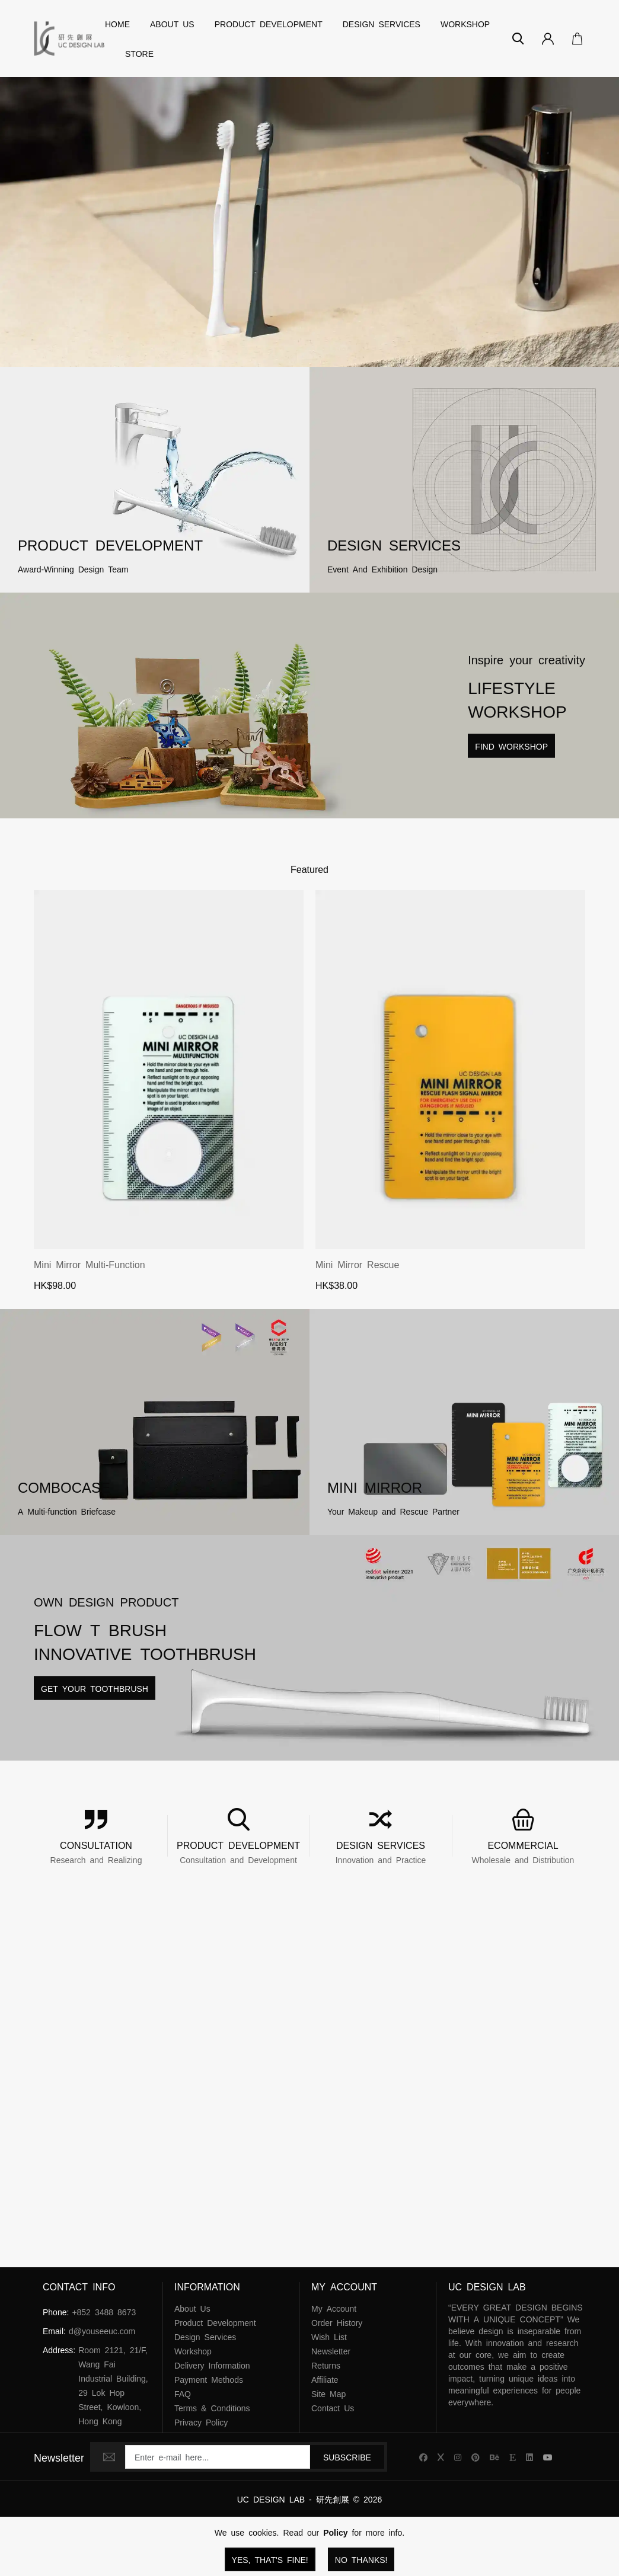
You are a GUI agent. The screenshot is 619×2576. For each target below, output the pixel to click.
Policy (335, 2532)
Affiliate (325, 2379)
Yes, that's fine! (270, 2559)
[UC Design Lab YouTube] (548, 2457)
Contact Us (332, 2408)
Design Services (381, 24)
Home (117, 24)
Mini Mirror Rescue (357, 1264)
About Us (172, 24)
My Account (333, 2308)
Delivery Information (212, 2365)
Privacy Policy (201, 2422)
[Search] (518, 38)
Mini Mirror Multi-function (89, 1264)
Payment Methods (208, 2379)
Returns (325, 2365)
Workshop (465, 24)
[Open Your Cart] (574, 38)
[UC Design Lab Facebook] (423, 2457)
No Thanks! (361, 2559)
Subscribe (347, 2457)
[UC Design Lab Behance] (494, 2457)
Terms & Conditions (212, 2408)
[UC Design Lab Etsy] (512, 2457)
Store (139, 53)
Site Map (328, 2393)
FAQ (182, 2393)
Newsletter (330, 2351)
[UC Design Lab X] (441, 2457)
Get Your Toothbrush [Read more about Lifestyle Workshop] (94, 1688)
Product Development (269, 24)
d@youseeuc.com (102, 2331)
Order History (336, 2322)
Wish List (329, 2336)
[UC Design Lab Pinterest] (475, 2457)
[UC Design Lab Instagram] (457, 2457)
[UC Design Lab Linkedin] (529, 2457)
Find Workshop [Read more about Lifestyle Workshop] (511, 746)
